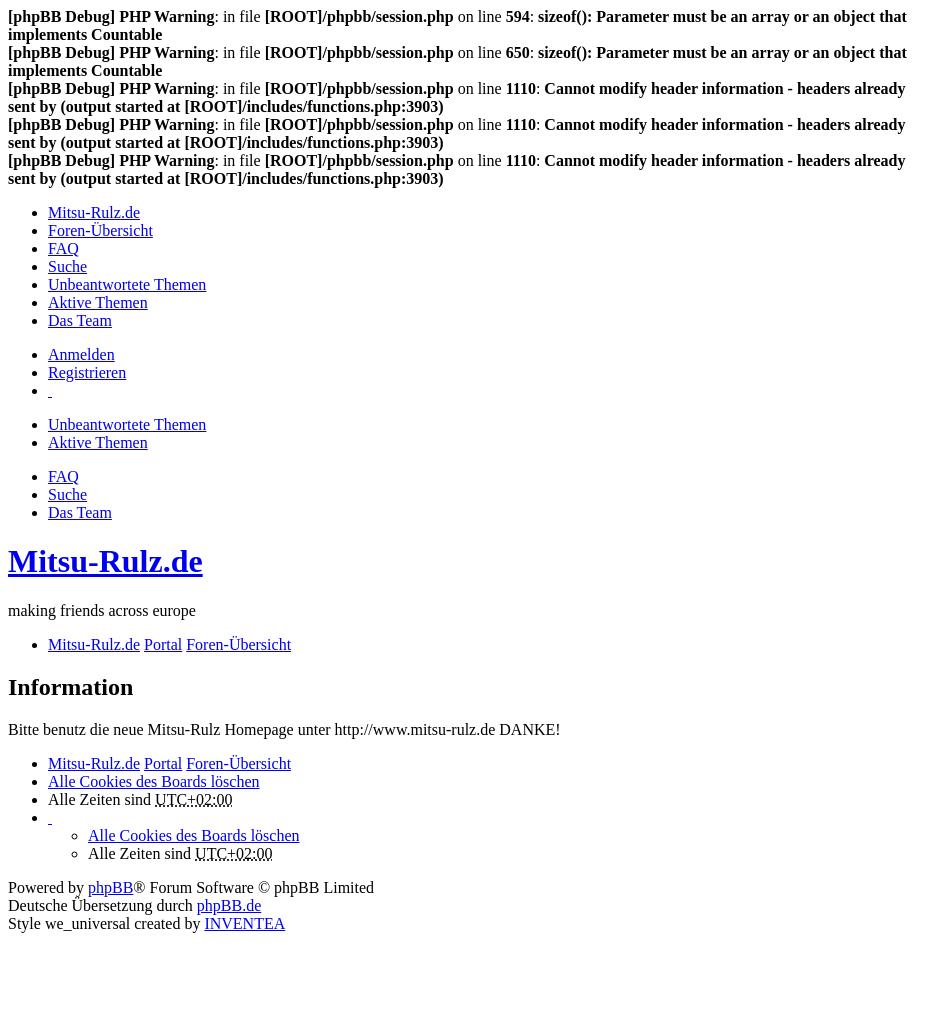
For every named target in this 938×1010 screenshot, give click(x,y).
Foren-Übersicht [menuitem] (100, 230)
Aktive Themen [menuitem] (98, 302)
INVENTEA (244, 923)
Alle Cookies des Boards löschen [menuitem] (154, 781)
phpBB (110, 887)
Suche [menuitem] (67, 266)
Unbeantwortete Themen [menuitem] (127, 284)
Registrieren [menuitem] (87, 372)
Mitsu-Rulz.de (105, 561)
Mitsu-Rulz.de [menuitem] (94, 212)
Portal (163, 644)
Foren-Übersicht (238, 763)
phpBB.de (229, 905)
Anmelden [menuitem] (81, 354)
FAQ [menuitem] (63, 248)
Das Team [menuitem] (80, 320)
